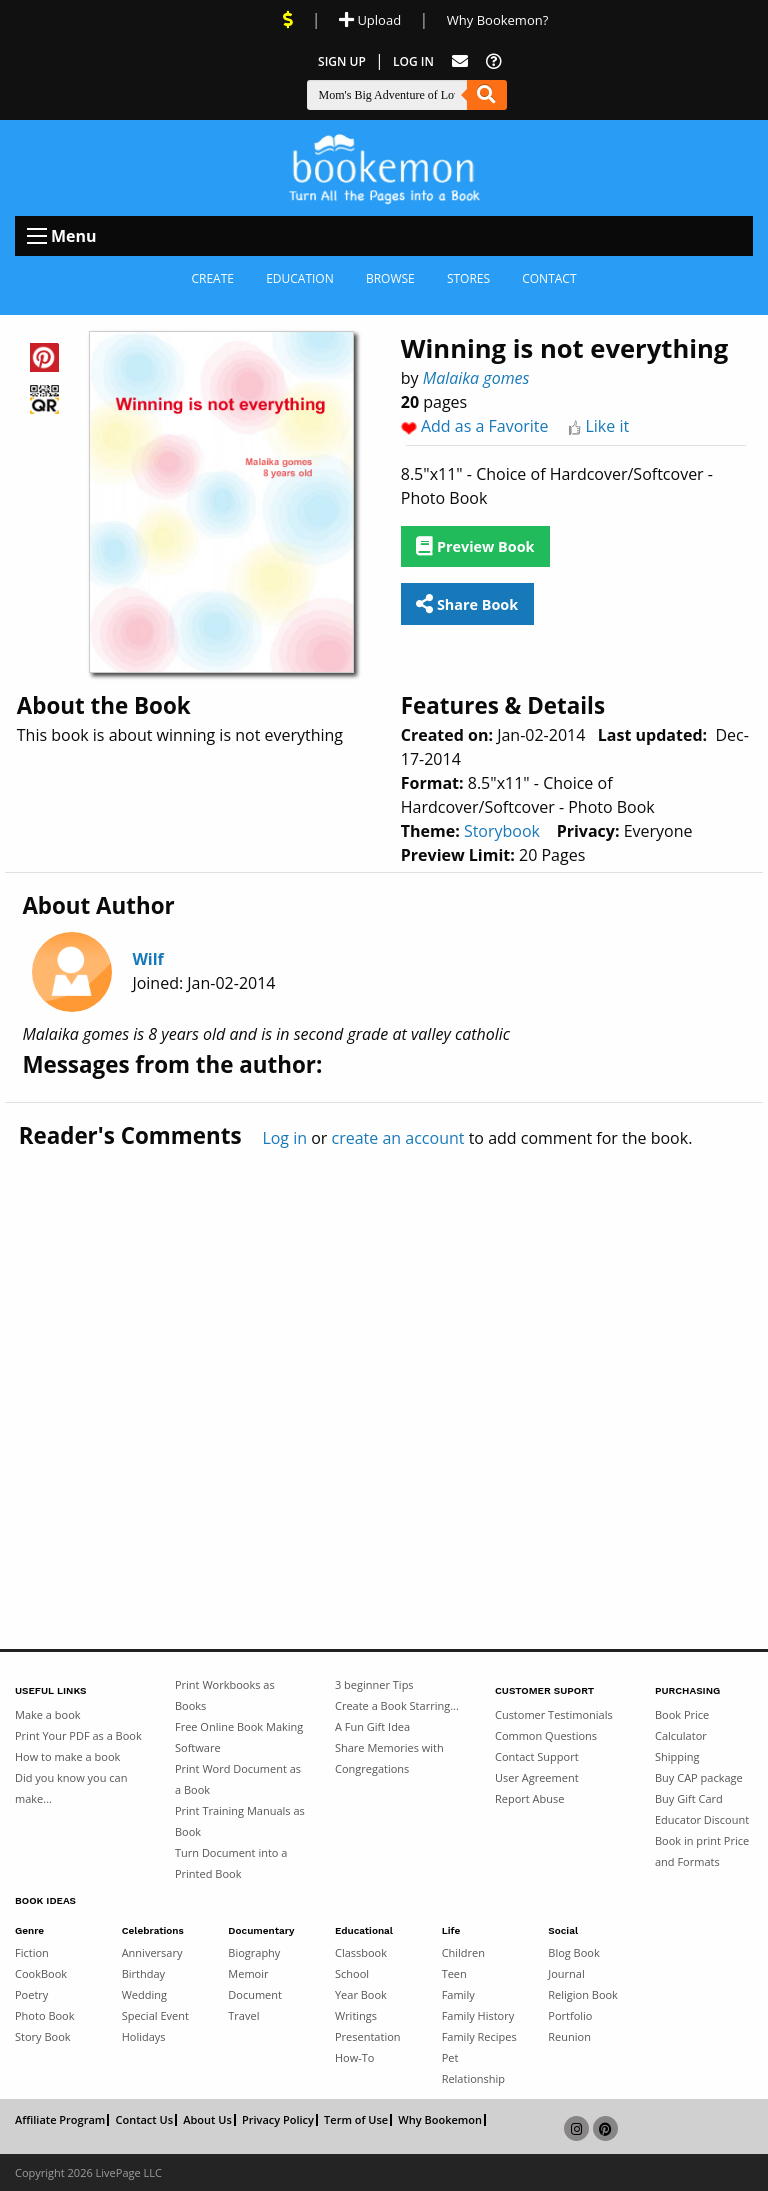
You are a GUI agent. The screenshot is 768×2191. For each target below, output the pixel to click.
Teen (454, 1973)
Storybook (502, 831)
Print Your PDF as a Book (78, 1735)
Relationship (473, 2078)
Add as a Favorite (485, 426)
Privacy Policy (278, 2120)
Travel (243, 2015)
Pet (450, 2057)
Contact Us (144, 2120)
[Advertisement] (384, 1357)
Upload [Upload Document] (370, 20)
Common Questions (546, 1735)
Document (255, 1994)
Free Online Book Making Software (239, 1737)
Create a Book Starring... (397, 1705)
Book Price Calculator (682, 1725)
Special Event (155, 2015)
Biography (254, 1952)
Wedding (144, 1994)
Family (458, 1994)
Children (463, 1952)
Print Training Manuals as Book (240, 1821)
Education (300, 278)
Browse (390, 278)
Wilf (147, 959)
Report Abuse (529, 1798)
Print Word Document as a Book (238, 1779)
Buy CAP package (699, 1777)
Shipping (677, 1756)
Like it (607, 426)
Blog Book (573, 1952)
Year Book (361, 1994)
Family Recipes (479, 2036)
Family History (478, 2015)
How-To (354, 2057)
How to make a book (67, 1756)
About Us (207, 2120)
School (352, 1973)
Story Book (43, 2036)
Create (212, 278)
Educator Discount (702, 1819)
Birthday (143, 1973)
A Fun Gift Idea (372, 1726)
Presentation (368, 2036)
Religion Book (583, 1994)
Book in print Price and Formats (702, 1851)
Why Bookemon (440, 2120)
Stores (468, 278)
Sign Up (342, 61)
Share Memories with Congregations (389, 1758)
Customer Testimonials (554, 1714)
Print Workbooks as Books (225, 1695)
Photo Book (45, 2015)
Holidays (144, 2036)
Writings (356, 2015)
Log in (284, 1138)
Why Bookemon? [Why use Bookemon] (497, 20)
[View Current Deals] (288, 20)
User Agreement (537, 1777)
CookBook (41, 1973)
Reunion (569, 2036)
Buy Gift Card (689, 1798)
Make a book (48, 1714)
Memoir (248, 1973)
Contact (549, 278)
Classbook (361, 1952)
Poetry (31, 1994)
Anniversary (152, 1952)
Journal (566, 1973)
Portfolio (570, 2015)
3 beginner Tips (374, 1684)
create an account (398, 1138)
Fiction (32, 1952)
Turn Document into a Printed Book (231, 1863)
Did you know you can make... (71, 1788)
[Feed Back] (460, 61)
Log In (413, 61)
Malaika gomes (476, 378)
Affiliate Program (60, 2120)
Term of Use (356, 2120)
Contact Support (537, 1756)
